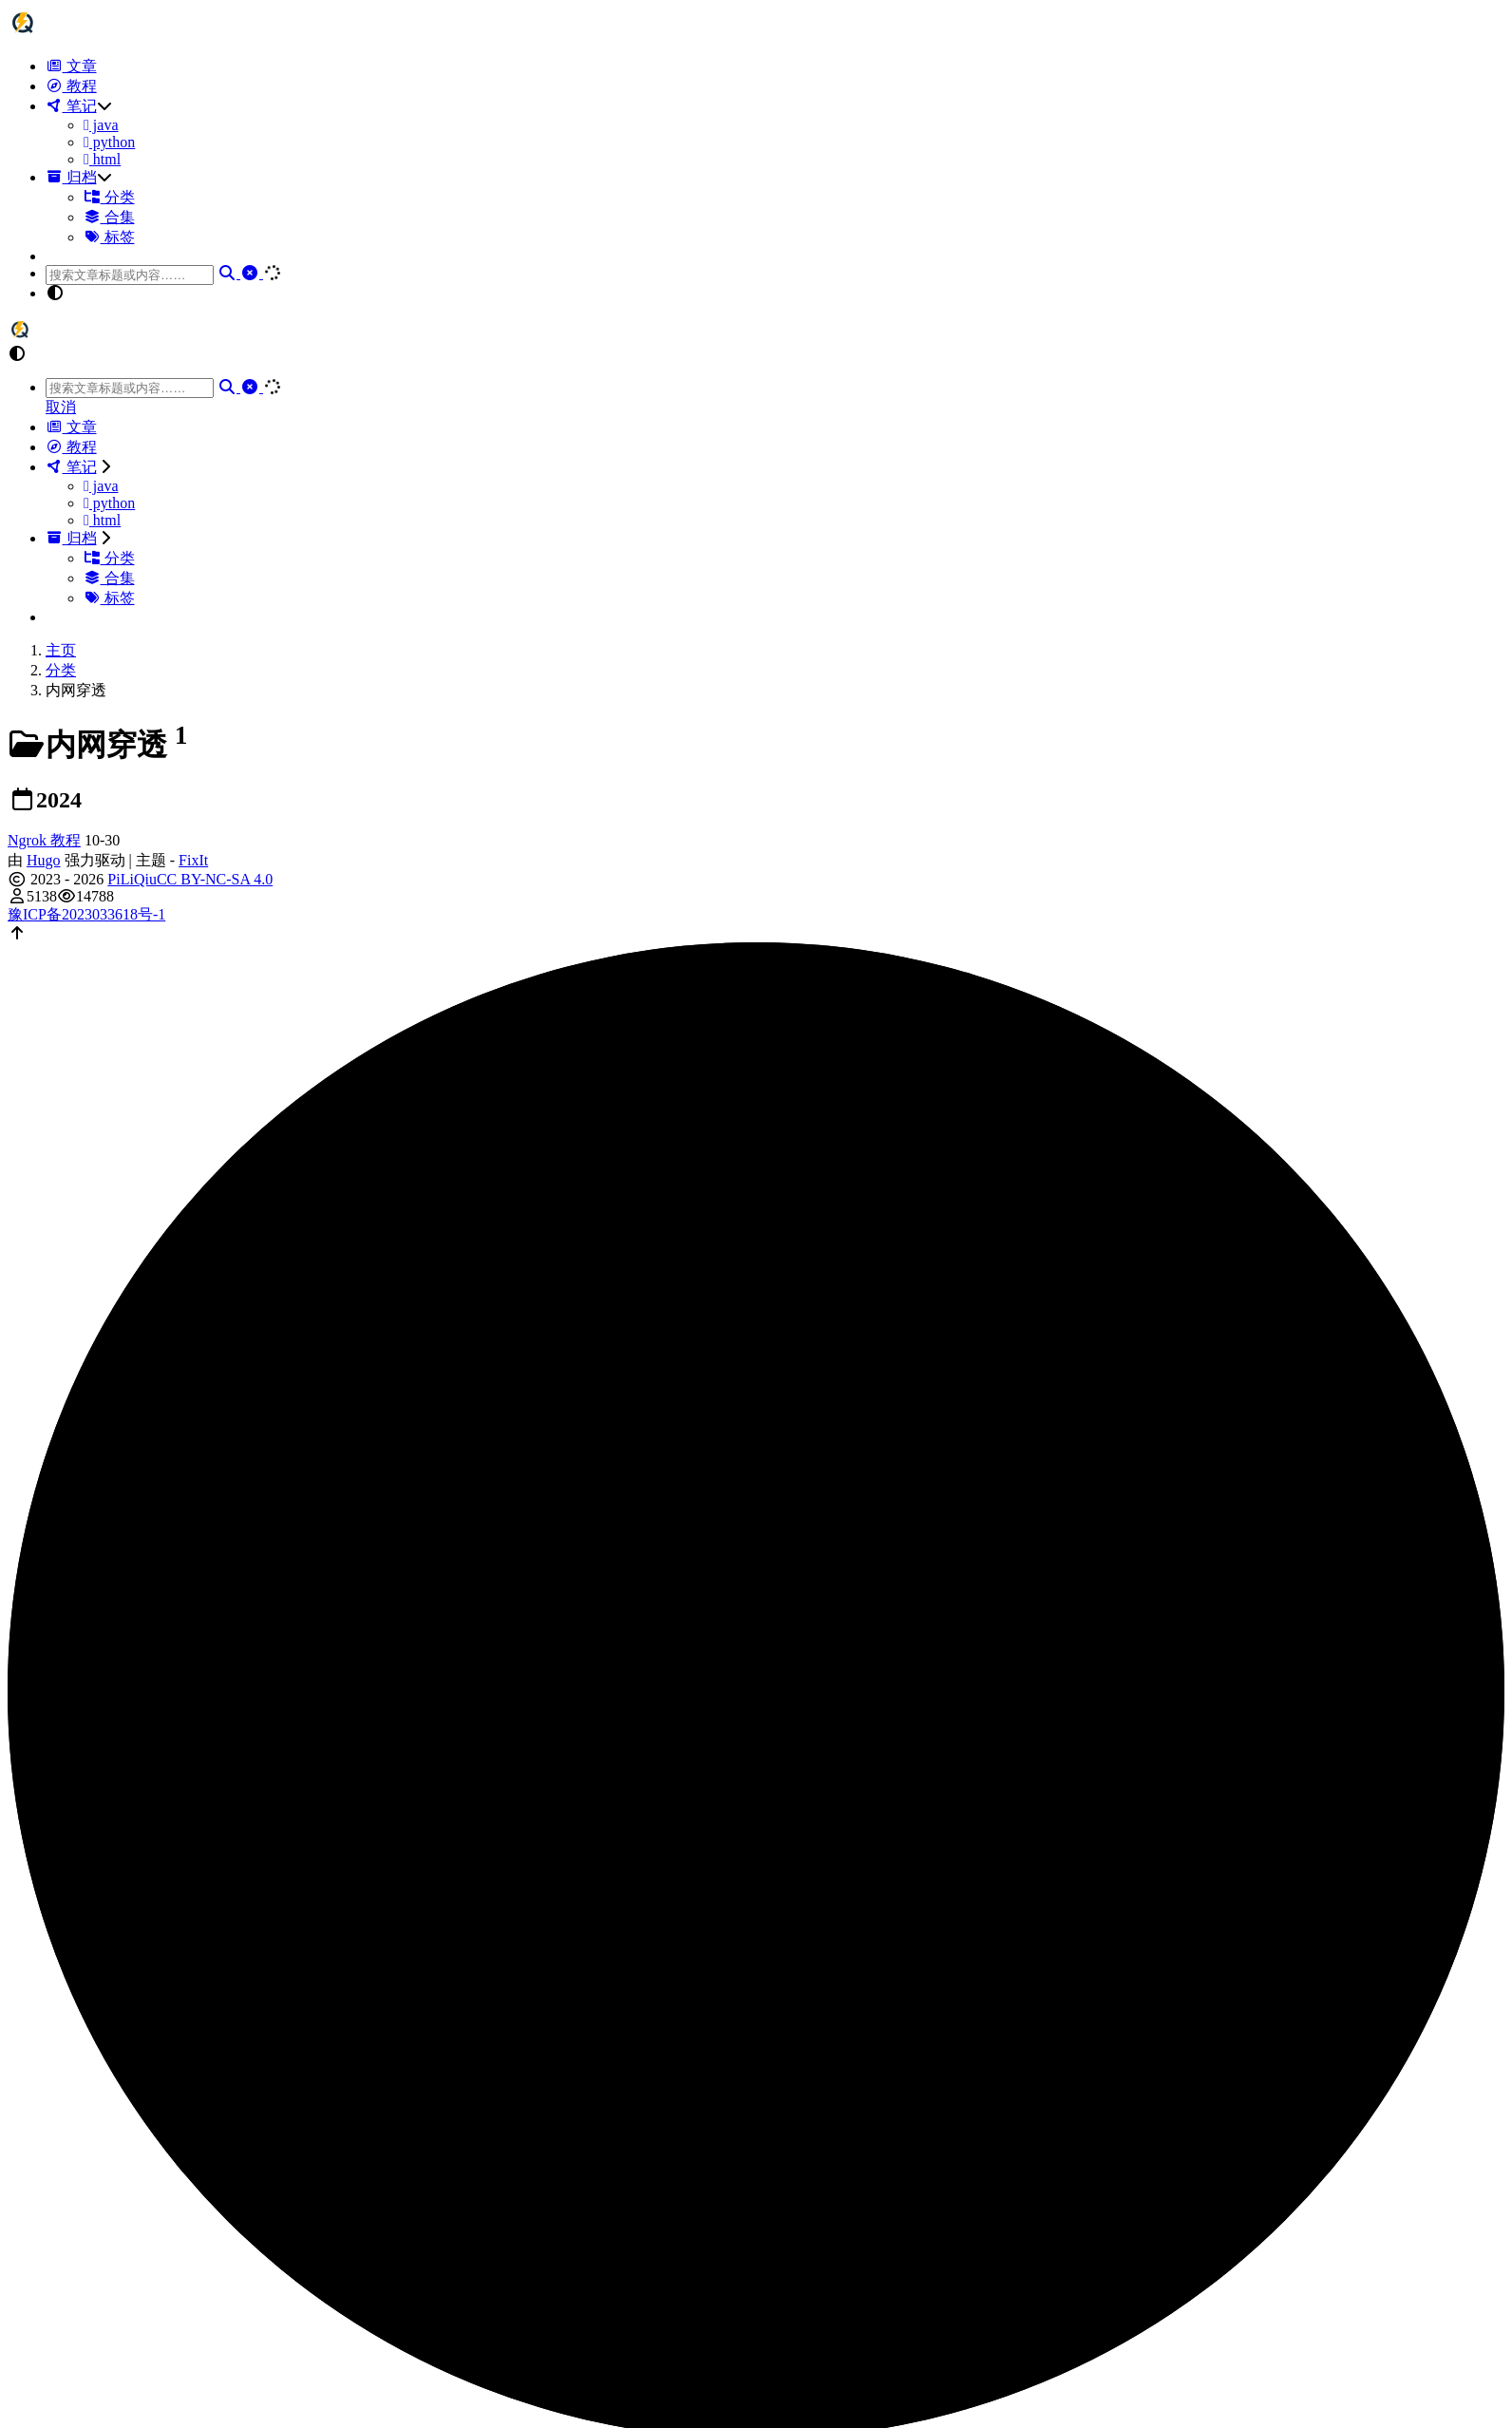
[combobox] (130, 275)
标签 (109, 237)
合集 (109, 217)
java (101, 125)
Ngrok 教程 (44, 840)
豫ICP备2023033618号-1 (86, 914)
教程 (71, 86)
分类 (109, 197)
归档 (71, 177)
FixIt (193, 860)
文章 (71, 66)
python (109, 142)
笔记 (71, 106)
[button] (775, 293)
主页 (61, 650)
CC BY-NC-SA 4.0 (215, 879)
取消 (61, 407)
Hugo (44, 860)
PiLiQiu (132, 879)
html (102, 159)
